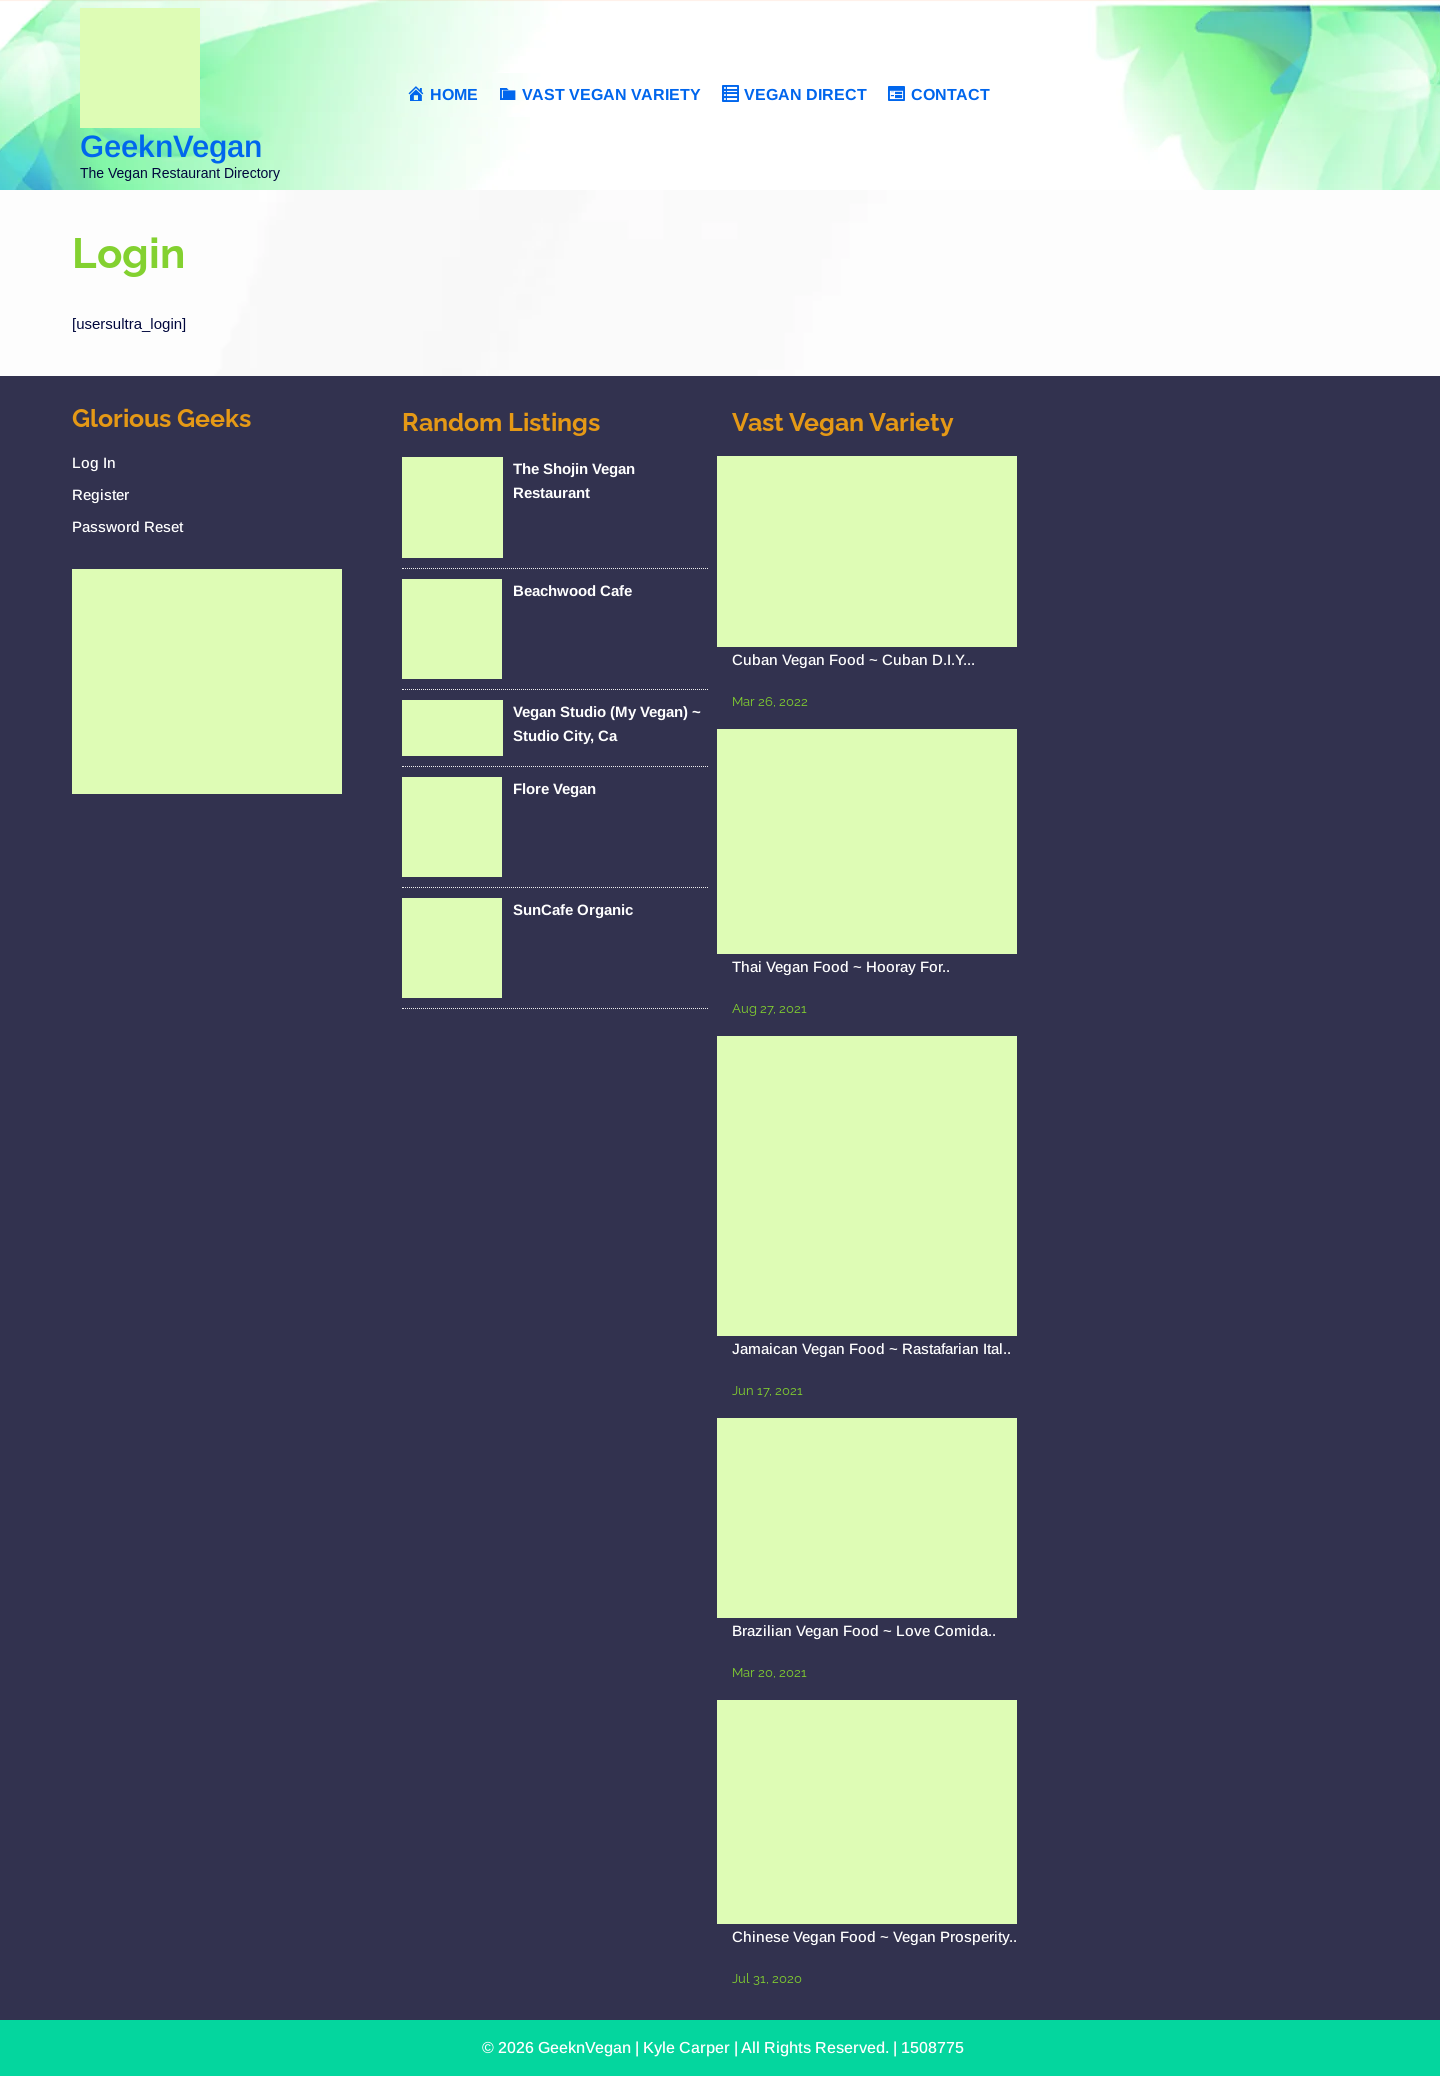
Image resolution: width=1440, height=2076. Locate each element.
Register (100, 494)
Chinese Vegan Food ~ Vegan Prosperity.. (874, 1936)
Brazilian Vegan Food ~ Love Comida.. (864, 1630)
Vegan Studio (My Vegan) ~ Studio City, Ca (607, 723)
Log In (94, 462)
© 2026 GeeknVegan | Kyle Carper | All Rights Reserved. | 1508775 (723, 2047)
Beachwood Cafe (572, 590)
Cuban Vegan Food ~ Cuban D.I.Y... (853, 659)
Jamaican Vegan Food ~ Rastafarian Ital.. (871, 1348)
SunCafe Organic (573, 909)
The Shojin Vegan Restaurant (574, 480)
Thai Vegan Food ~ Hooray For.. (841, 966)
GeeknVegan (171, 146)
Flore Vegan (554, 788)
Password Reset (127, 526)
